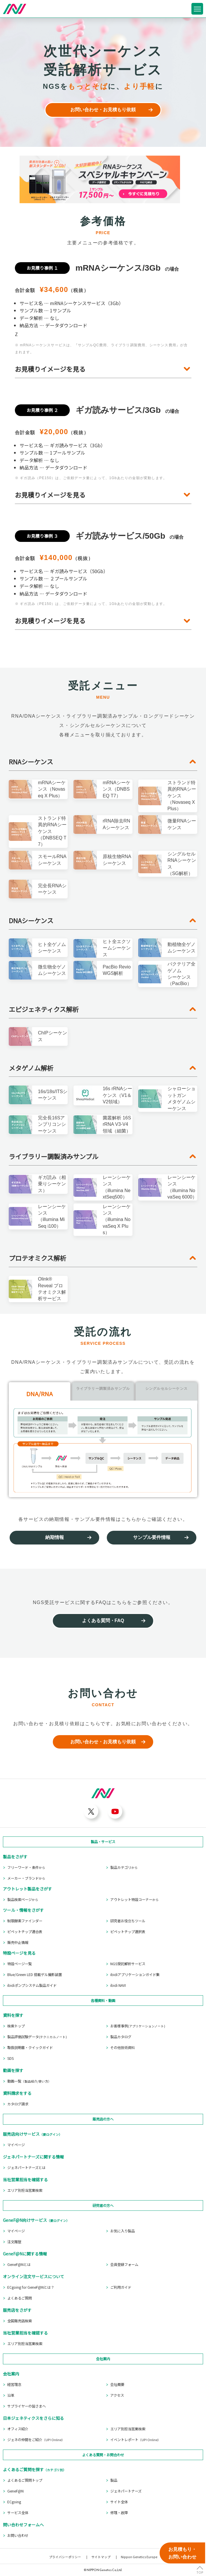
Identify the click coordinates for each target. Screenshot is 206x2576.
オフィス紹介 (17, 2428)
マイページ (16, 2144)
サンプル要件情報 (151, 1537)
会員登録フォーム (124, 2264)
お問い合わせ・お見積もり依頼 (103, 109)
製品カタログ (120, 2036)
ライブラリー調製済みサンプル (53, 1156)
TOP (199, 2572)
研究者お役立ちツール (127, 1920)
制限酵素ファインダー (24, 1920)
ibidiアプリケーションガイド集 (135, 1974)
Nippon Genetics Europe (139, 2557)
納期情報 (54, 1537)
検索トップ (16, 2026)
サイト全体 (119, 2501)
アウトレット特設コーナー (134, 1899)
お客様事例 (137, 2026)
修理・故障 (119, 2512)
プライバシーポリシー (65, 2557)
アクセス (117, 2395)
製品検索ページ (22, 1899)
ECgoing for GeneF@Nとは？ (30, 2287)
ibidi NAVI (118, 1985)
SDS (10, 2058)
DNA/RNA (39, 1393)
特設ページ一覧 (19, 1963)
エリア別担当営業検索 (24, 2190)
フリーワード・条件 (26, 1867)
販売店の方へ (103, 2119)
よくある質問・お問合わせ (103, 2454)
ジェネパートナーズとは (26, 2167)
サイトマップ (101, 2557)
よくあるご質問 (19, 2298)
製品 (113, 2480)
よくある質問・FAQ (103, 1620)
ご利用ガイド (120, 2287)
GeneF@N (15, 2491)
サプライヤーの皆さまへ (26, 2406)
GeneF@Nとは (19, 2264)
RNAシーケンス (31, 761)
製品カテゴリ (124, 1867)
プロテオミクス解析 (37, 1257)
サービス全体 (17, 2512)
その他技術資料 (122, 2047)
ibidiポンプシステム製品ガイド (32, 1985)
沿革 (10, 2395)
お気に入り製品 (122, 2231)
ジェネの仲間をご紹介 (36, 2439)
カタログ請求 (17, 2104)
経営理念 (14, 2384)
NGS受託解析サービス (127, 1963)
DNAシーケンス (31, 920)
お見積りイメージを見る (50, 368)
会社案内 (103, 2358)
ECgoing (14, 2501)
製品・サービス (103, 1841)
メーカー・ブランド (26, 1878)
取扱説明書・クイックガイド (30, 2047)
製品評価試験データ (37, 2036)
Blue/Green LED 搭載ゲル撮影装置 (34, 1974)
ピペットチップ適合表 (24, 1931)
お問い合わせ (17, 2535)
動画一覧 (29, 2081)
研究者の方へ (103, 2205)
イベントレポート (135, 2439)
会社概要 (117, 2384)
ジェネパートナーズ (126, 2491)
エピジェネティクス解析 (44, 1009)
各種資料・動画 (103, 2000)
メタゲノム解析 (31, 1067)
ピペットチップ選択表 (127, 1931)
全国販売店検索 (19, 2320)
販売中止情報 (17, 1942)
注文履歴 (14, 2241)
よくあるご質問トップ (24, 2480)
